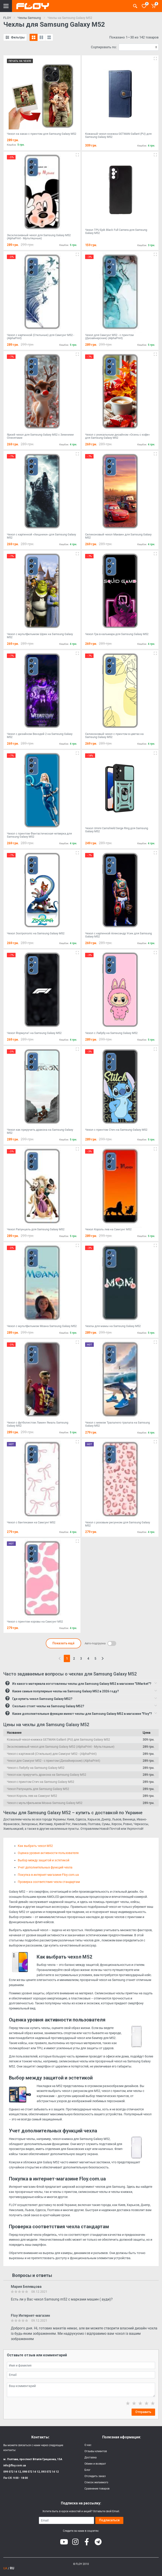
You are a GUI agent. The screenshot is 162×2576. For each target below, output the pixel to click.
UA (5, 2568)
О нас (87, 2445)
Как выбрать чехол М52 (35, 1846)
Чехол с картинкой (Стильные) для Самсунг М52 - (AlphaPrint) (52, 1754)
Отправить (143, 2412)
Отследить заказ (95, 2476)
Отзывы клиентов (95, 2451)
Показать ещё (63, 1643)
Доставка (90, 2457)
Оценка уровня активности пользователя (48, 1853)
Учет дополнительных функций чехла (45, 1867)
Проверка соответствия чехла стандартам (49, 1882)
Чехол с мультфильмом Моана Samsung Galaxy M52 (44, 1803)
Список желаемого (96, 2482)
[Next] (102, 1658)
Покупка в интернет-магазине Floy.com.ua (48, 1874)
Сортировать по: (104, 47)
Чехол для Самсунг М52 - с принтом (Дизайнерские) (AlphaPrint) (53, 1760)
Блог (87, 2469)
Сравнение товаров (97, 2488)
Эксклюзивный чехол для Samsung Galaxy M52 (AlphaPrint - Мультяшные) (60, 1746)
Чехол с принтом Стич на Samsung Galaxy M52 (40, 1782)
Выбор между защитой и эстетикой (43, 1860)
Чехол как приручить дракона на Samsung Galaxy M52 (46, 1774)
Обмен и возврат (95, 2463)
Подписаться (109, 2520)
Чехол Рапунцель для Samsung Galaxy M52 (38, 1789)
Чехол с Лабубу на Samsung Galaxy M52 (35, 1768)
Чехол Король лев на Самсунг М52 (32, 1796)
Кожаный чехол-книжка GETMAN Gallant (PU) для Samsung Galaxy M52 (58, 1739)
